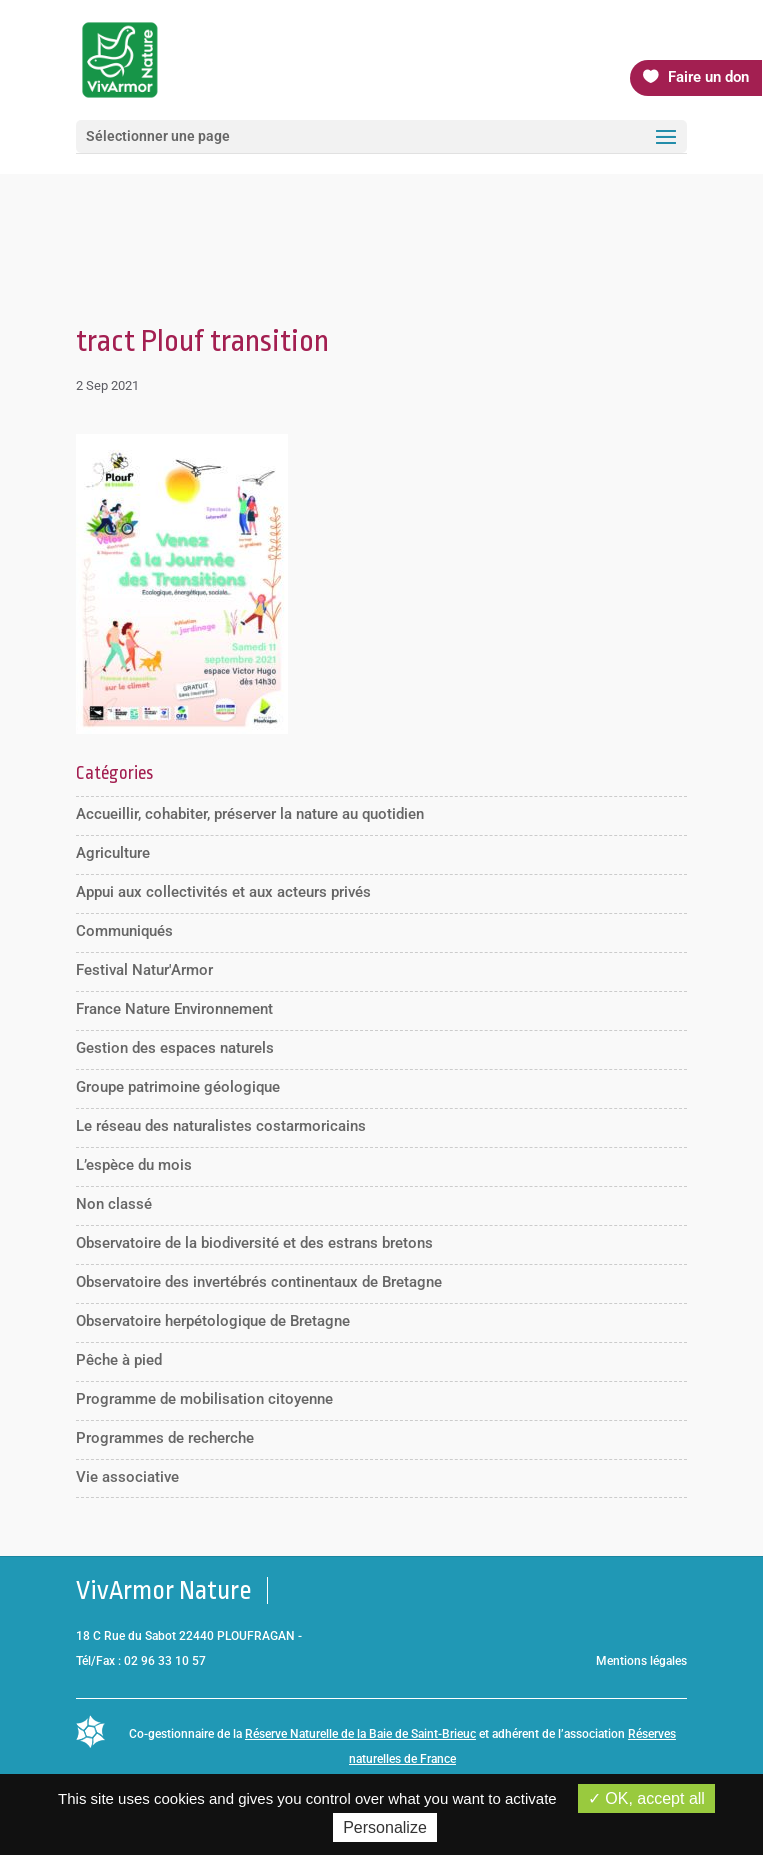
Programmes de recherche (165, 1438)
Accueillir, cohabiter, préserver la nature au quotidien (250, 814)
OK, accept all (646, 1798)
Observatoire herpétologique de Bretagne (213, 1321)
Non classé (114, 1204)
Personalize (385, 1827)
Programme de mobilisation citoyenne (204, 1399)
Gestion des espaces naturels (175, 1048)
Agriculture (113, 853)
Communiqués (124, 931)
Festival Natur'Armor (144, 970)
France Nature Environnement (174, 1009)
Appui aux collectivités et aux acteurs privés (223, 892)
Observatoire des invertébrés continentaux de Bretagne (259, 1282)
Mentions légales (641, 1661)
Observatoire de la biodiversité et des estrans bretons (254, 1243)
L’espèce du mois (134, 1165)
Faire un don (708, 77)
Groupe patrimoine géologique (178, 1087)
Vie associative (127, 1477)
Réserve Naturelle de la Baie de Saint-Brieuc (360, 1734)
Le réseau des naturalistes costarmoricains (221, 1126)
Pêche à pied (119, 1360)
